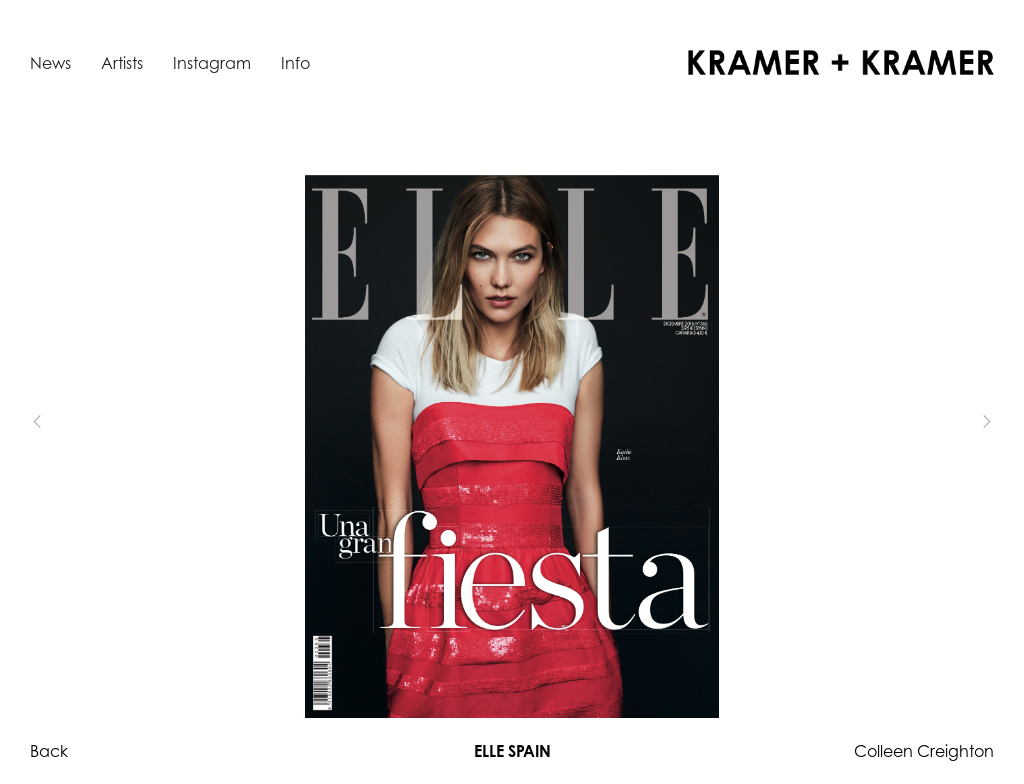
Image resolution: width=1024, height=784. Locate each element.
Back (49, 751)
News (50, 63)
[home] (841, 62)
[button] (70, 422)
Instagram (212, 63)
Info (295, 63)
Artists (122, 63)
